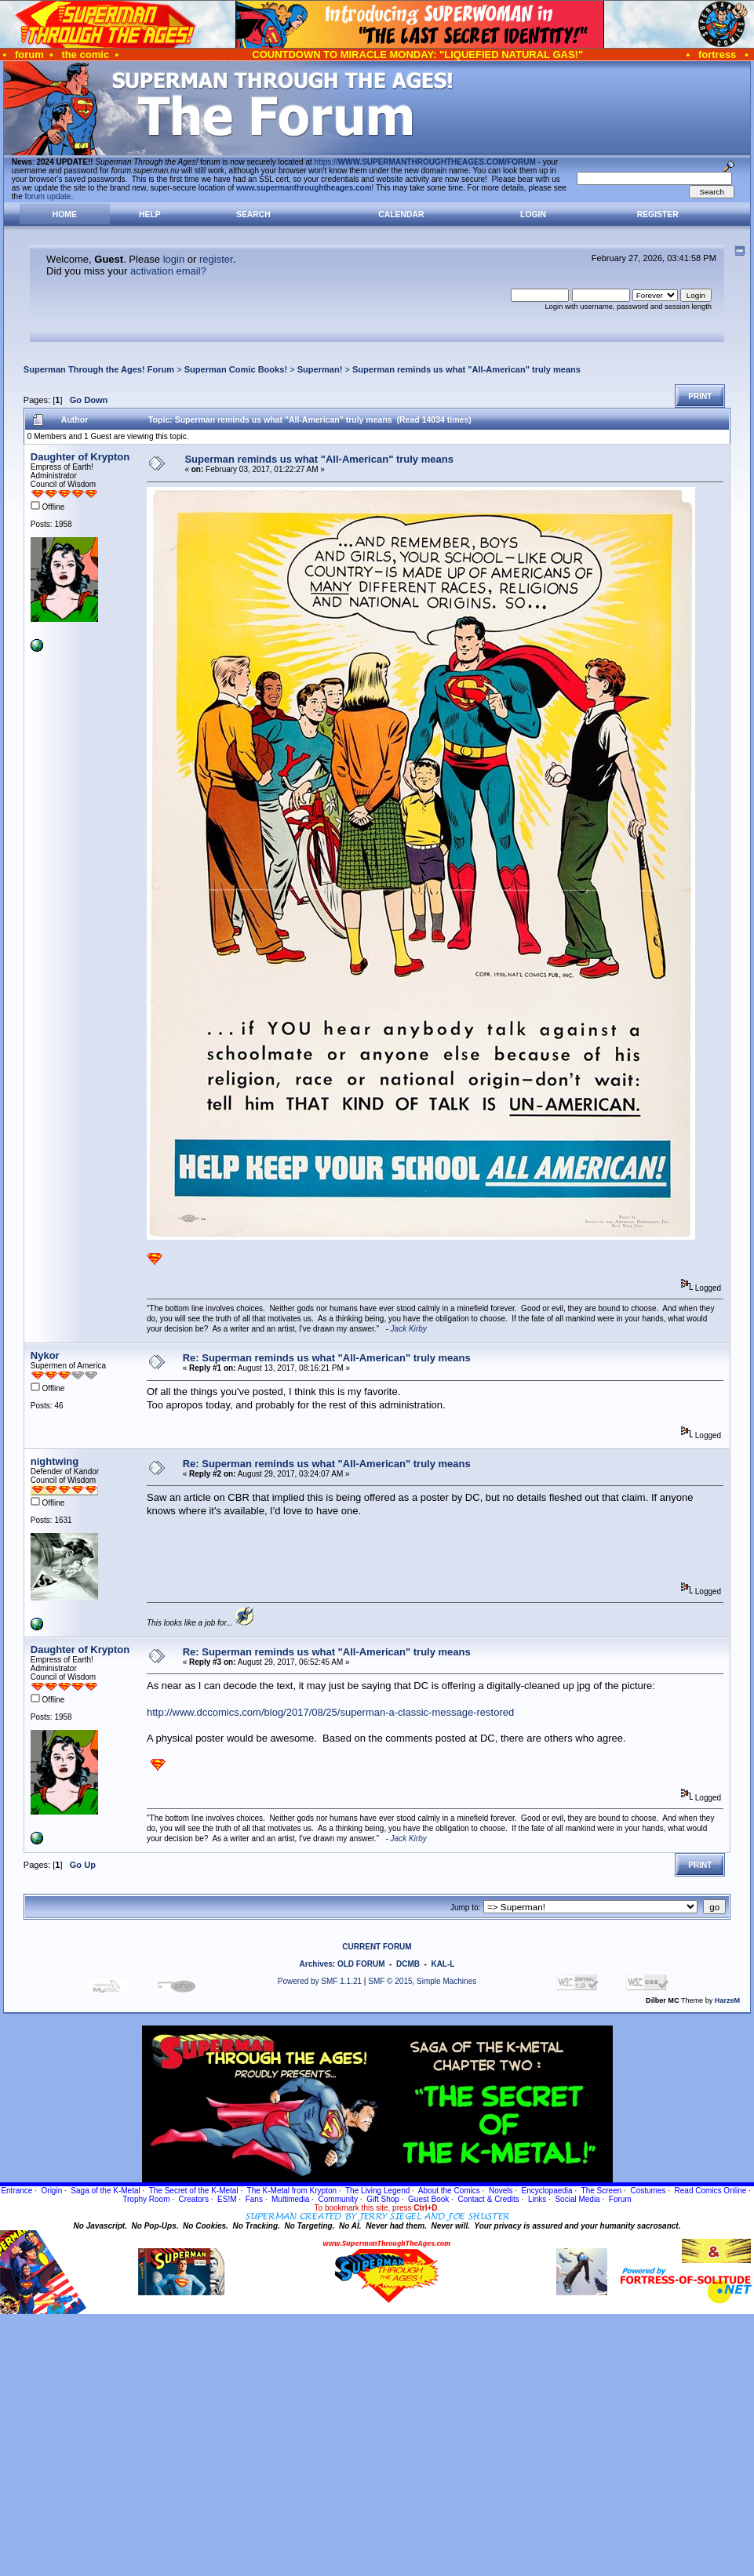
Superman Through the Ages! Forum (99, 369)
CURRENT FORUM (376, 1946)
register (216, 259)
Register (658, 214)
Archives (316, 1964)
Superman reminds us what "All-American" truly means (466, 369)
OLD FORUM (361, 1964)
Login (533, 214)
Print (700, 396)
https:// (425, 162)
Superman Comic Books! (235, 369)
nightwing (54, 1461)
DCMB (408, 1964)
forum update (48, 196)
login (173, 259)
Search (253, 214)
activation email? (168, 271)
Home (65, 214)
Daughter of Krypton (80, 457)
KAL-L (442, 1964)
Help (150, 214)
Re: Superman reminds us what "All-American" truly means (327, 1358)
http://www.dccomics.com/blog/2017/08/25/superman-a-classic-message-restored (330, 1712)
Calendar (401, 214)
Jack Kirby (409, 1328)
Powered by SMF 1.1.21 (320, 1981)
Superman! (320, 369)
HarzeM (727, 2000)
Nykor (45, 1355)
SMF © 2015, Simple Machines (422, 1981)
